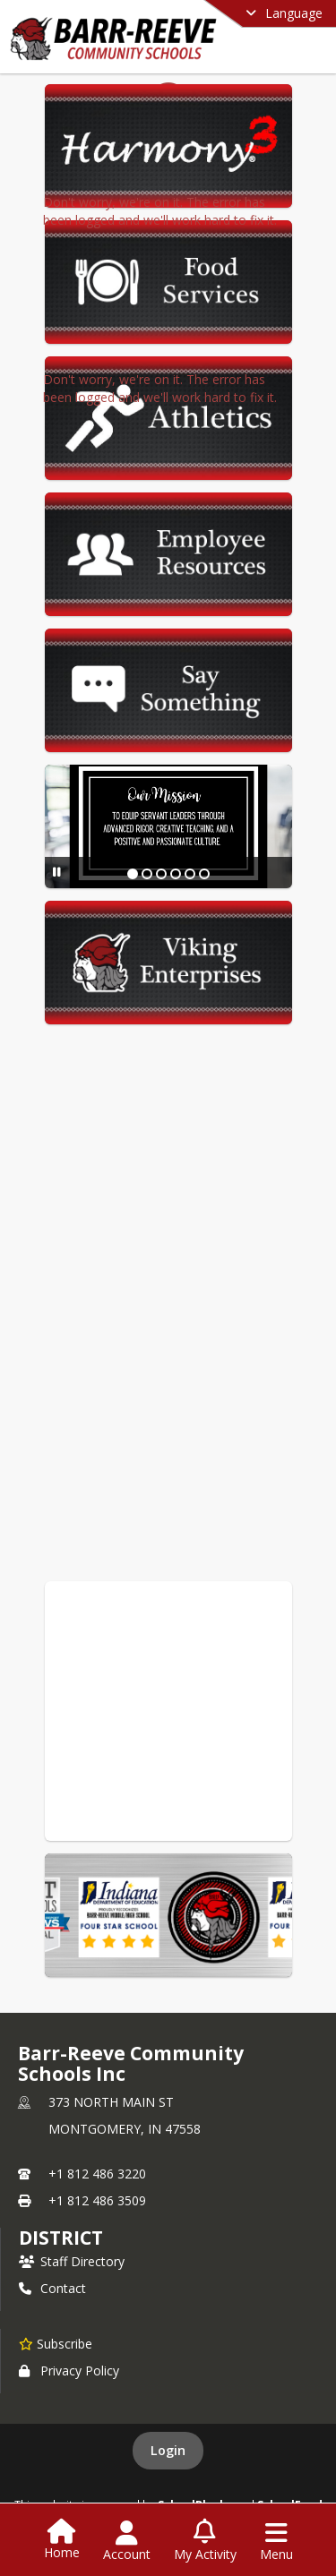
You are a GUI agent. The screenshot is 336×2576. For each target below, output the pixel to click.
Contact (52, 2288)
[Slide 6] (204, 874)
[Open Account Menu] (127, 2541)
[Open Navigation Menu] (276, 2541)
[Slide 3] (161, 874)
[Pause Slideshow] (57, 871)
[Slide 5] (190, 874)
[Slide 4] (175, 874)
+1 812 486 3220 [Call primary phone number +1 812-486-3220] (97, 2173)
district (61, 2237)
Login (168, 2450)
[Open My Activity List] (205, 2541)
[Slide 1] (132, 874)
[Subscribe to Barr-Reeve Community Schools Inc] (55, 2343)
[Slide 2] (147, 874)
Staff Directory (72, 2261)
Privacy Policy (69, 2370)
